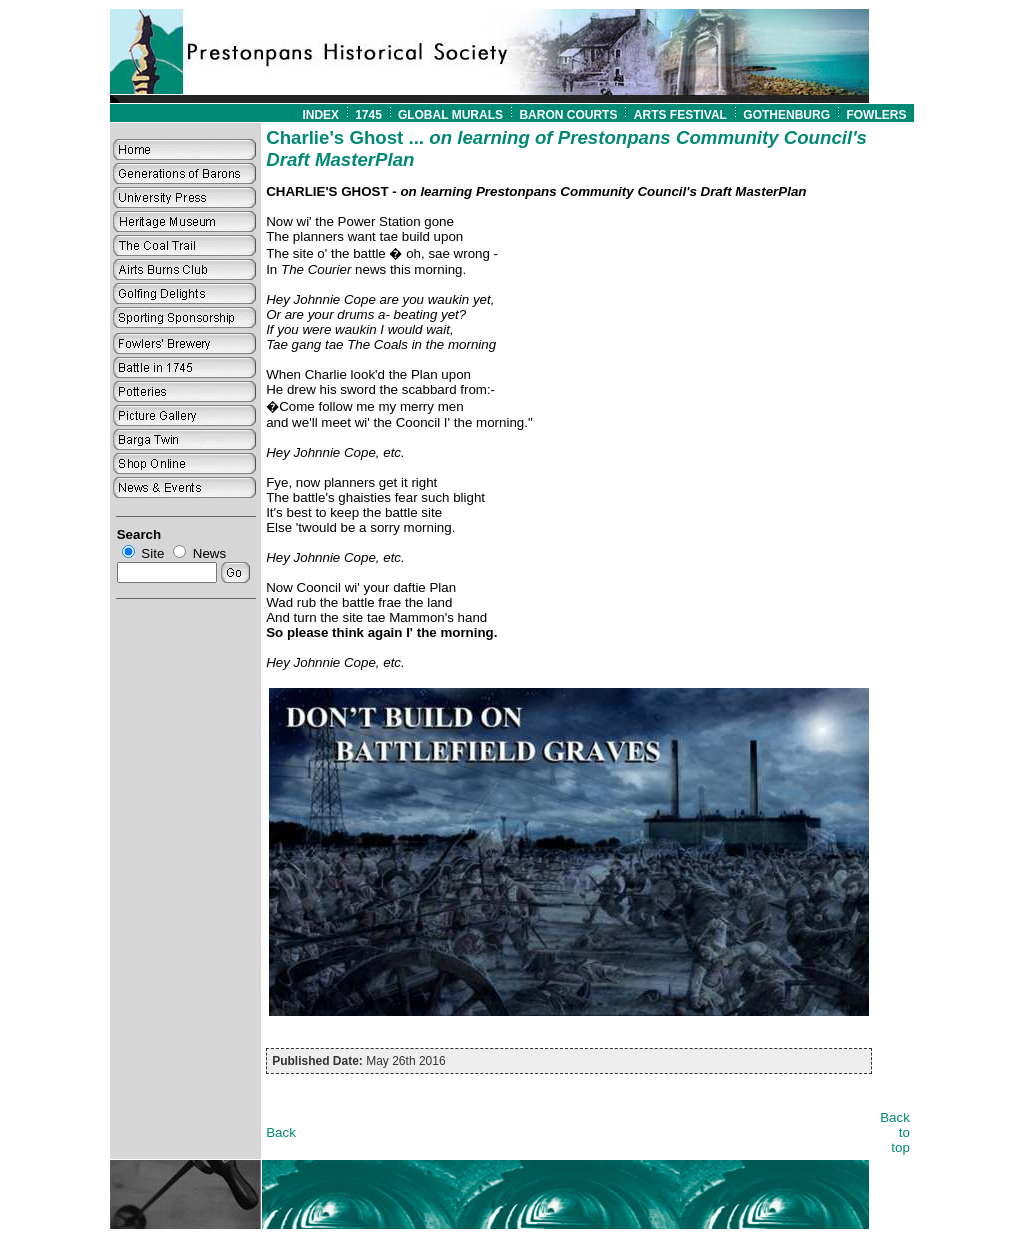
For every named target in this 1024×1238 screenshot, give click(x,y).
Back (281, 1132)
